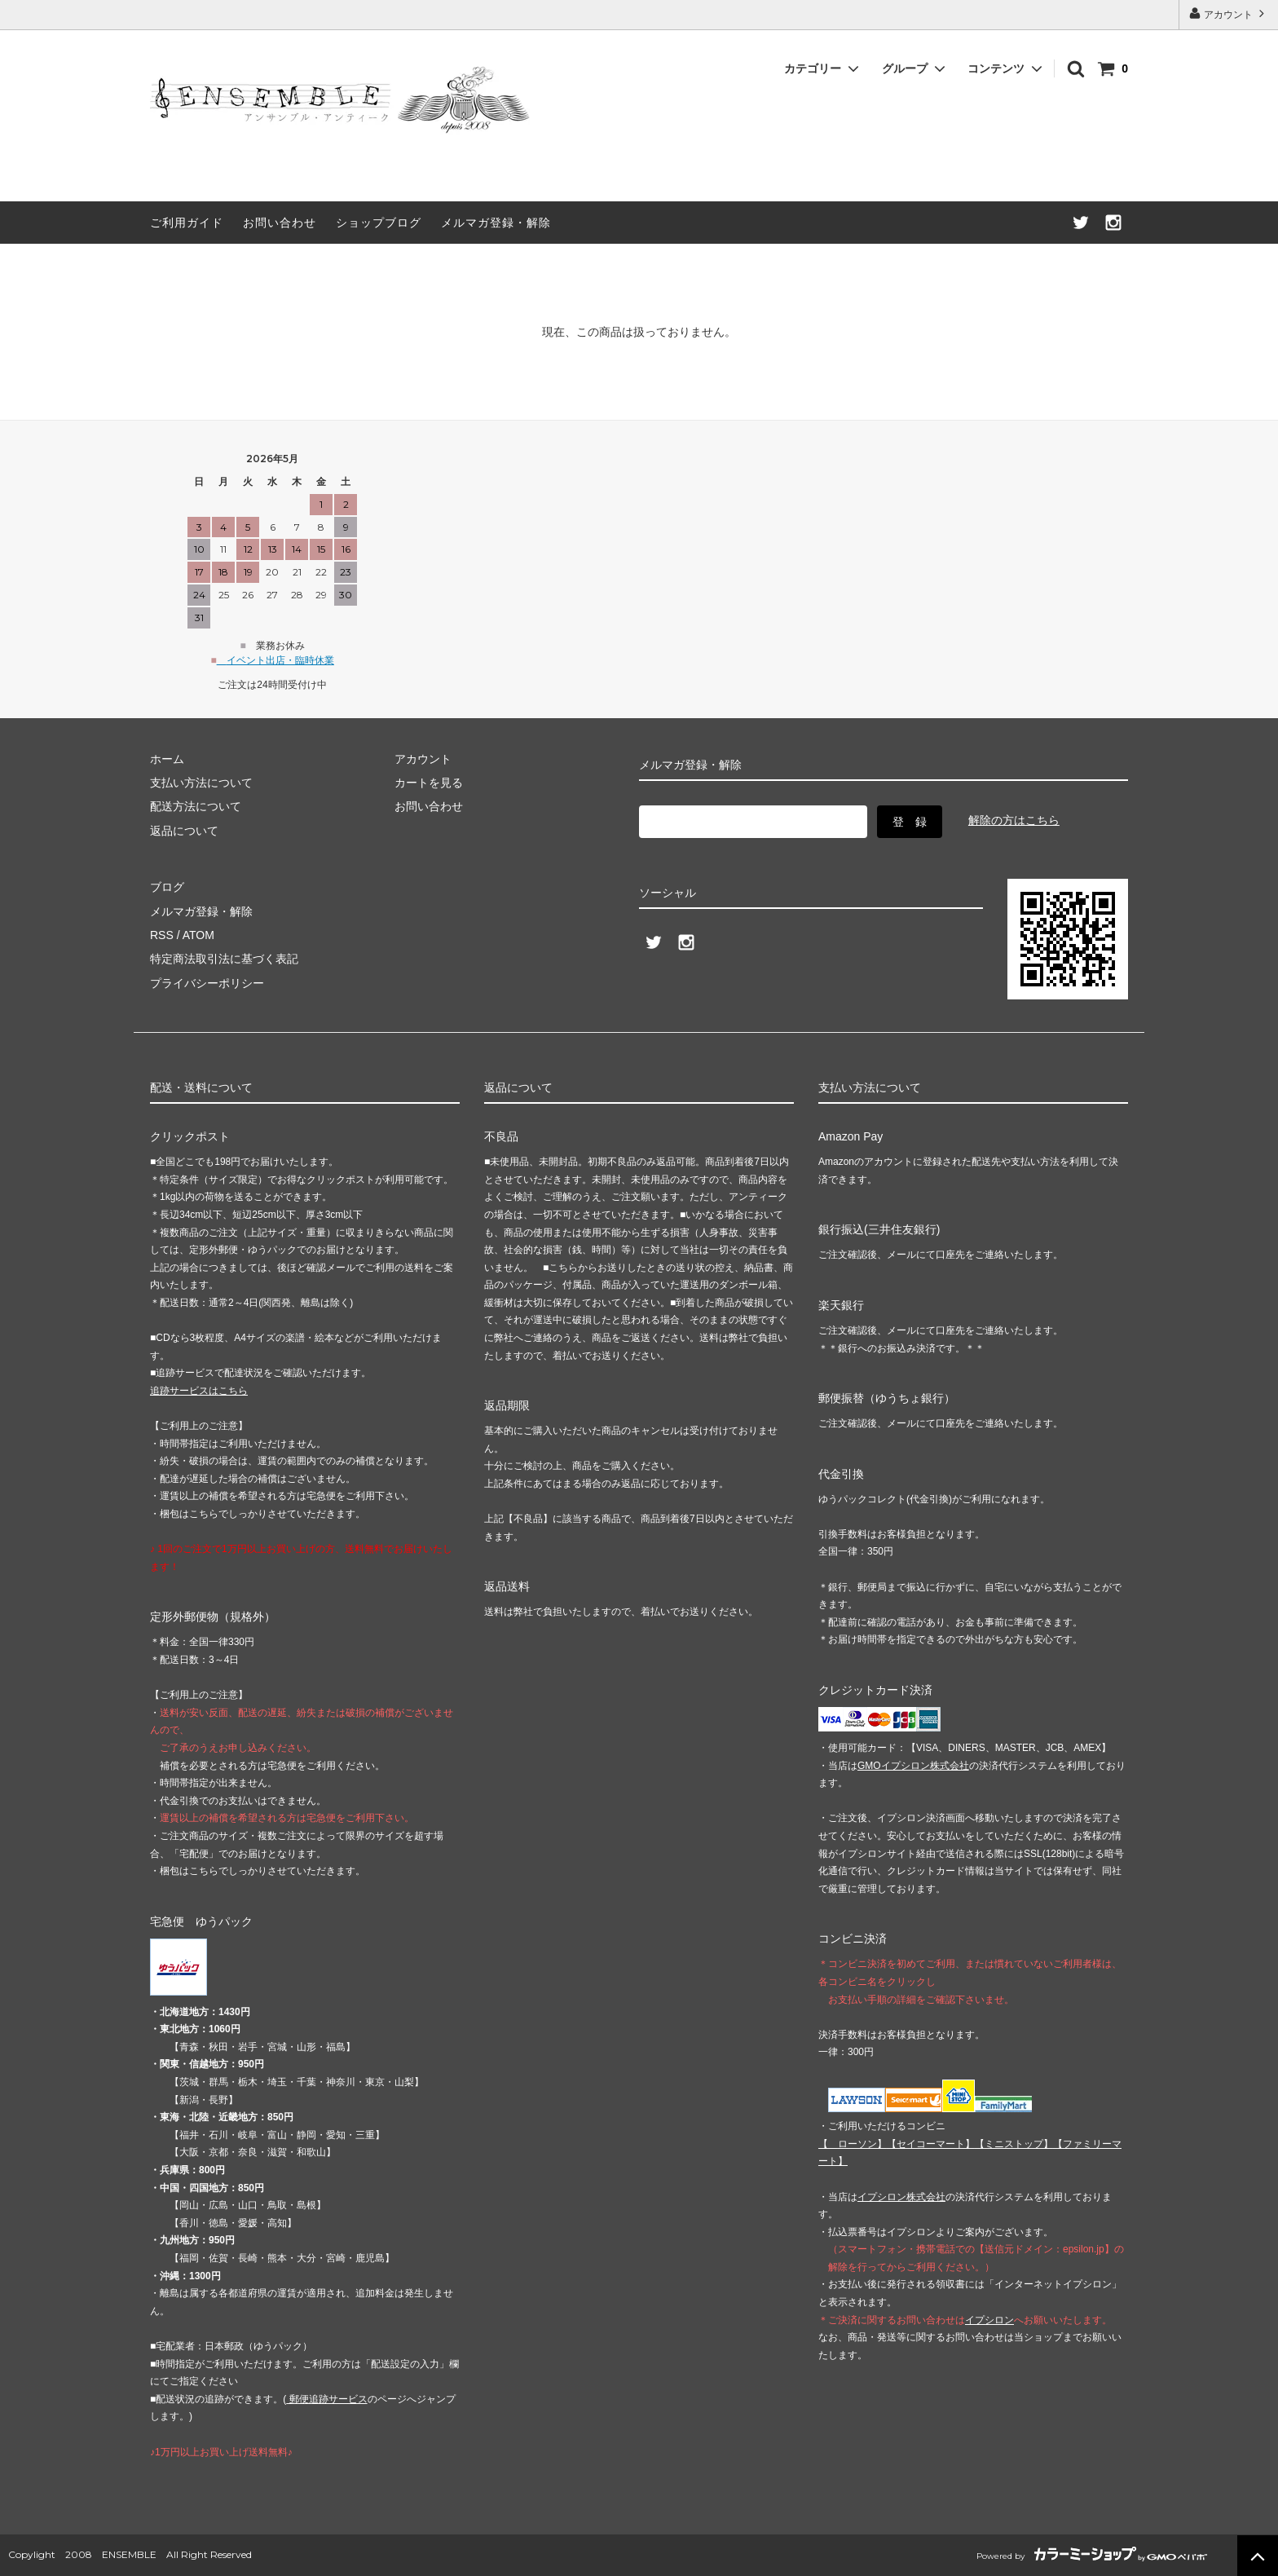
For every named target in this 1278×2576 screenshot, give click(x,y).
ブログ (167, 886)
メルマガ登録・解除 (496, 222)
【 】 (852, 2144)
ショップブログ (378, 222)
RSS (162, 935)
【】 (931, 2144)
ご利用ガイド (186, 222)
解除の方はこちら (1014, 820)
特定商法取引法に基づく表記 (224, 958)
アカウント (1228, 13)
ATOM (198, 935)
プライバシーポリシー (207, 983)
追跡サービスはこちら (199, 1390)
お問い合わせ (279, 222)
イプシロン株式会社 (901, 2197)
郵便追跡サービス (326, 2399)
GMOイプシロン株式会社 (913, 1765)
